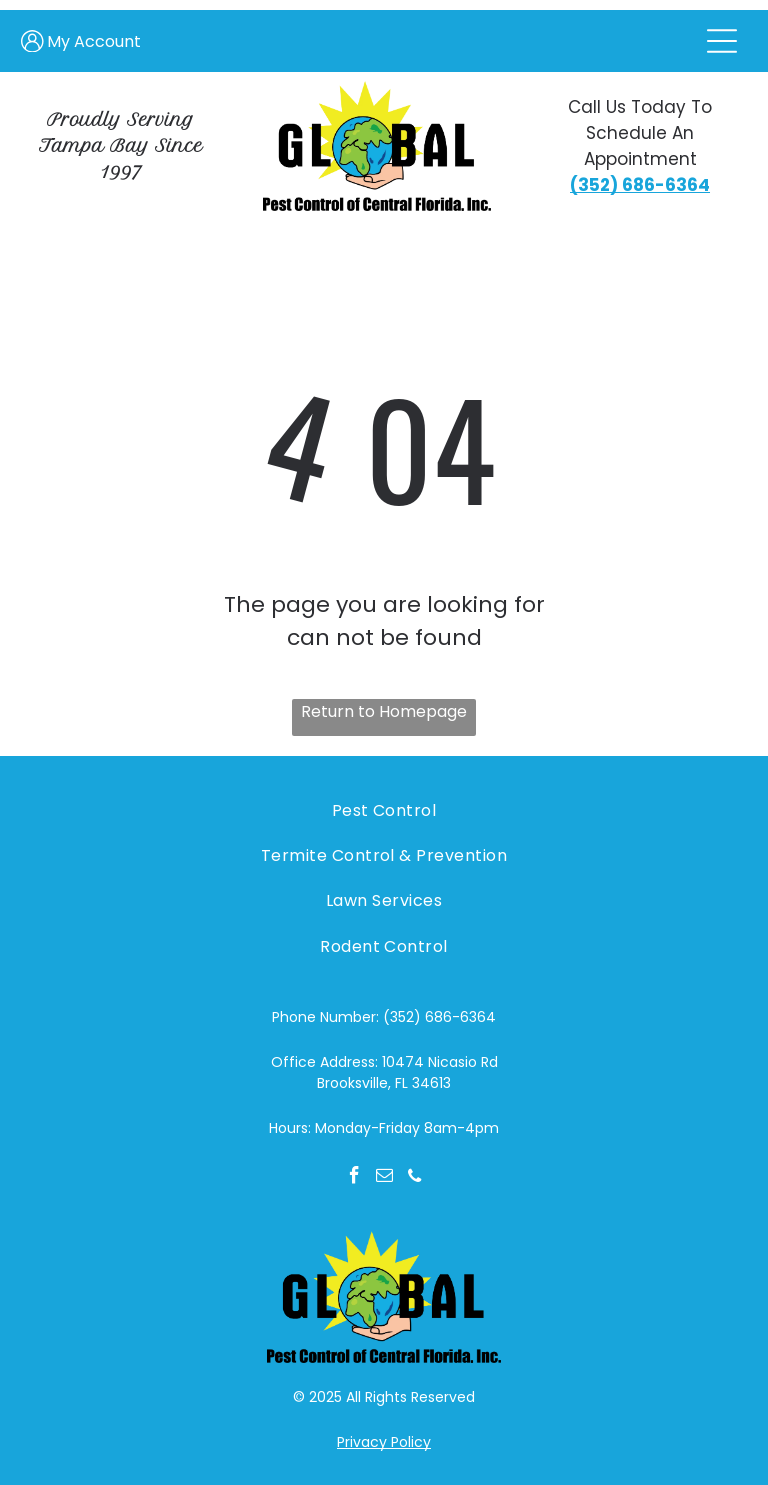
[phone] (414, 1178)
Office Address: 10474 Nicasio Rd (384, 1062)
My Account (94, 41)
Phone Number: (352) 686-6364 (384, 1017)
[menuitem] (383, 809)
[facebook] (354, 1178)
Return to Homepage (384, 711)
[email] (384, 1178)
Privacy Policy (384, 1442)
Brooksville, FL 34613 (384, 1083)
